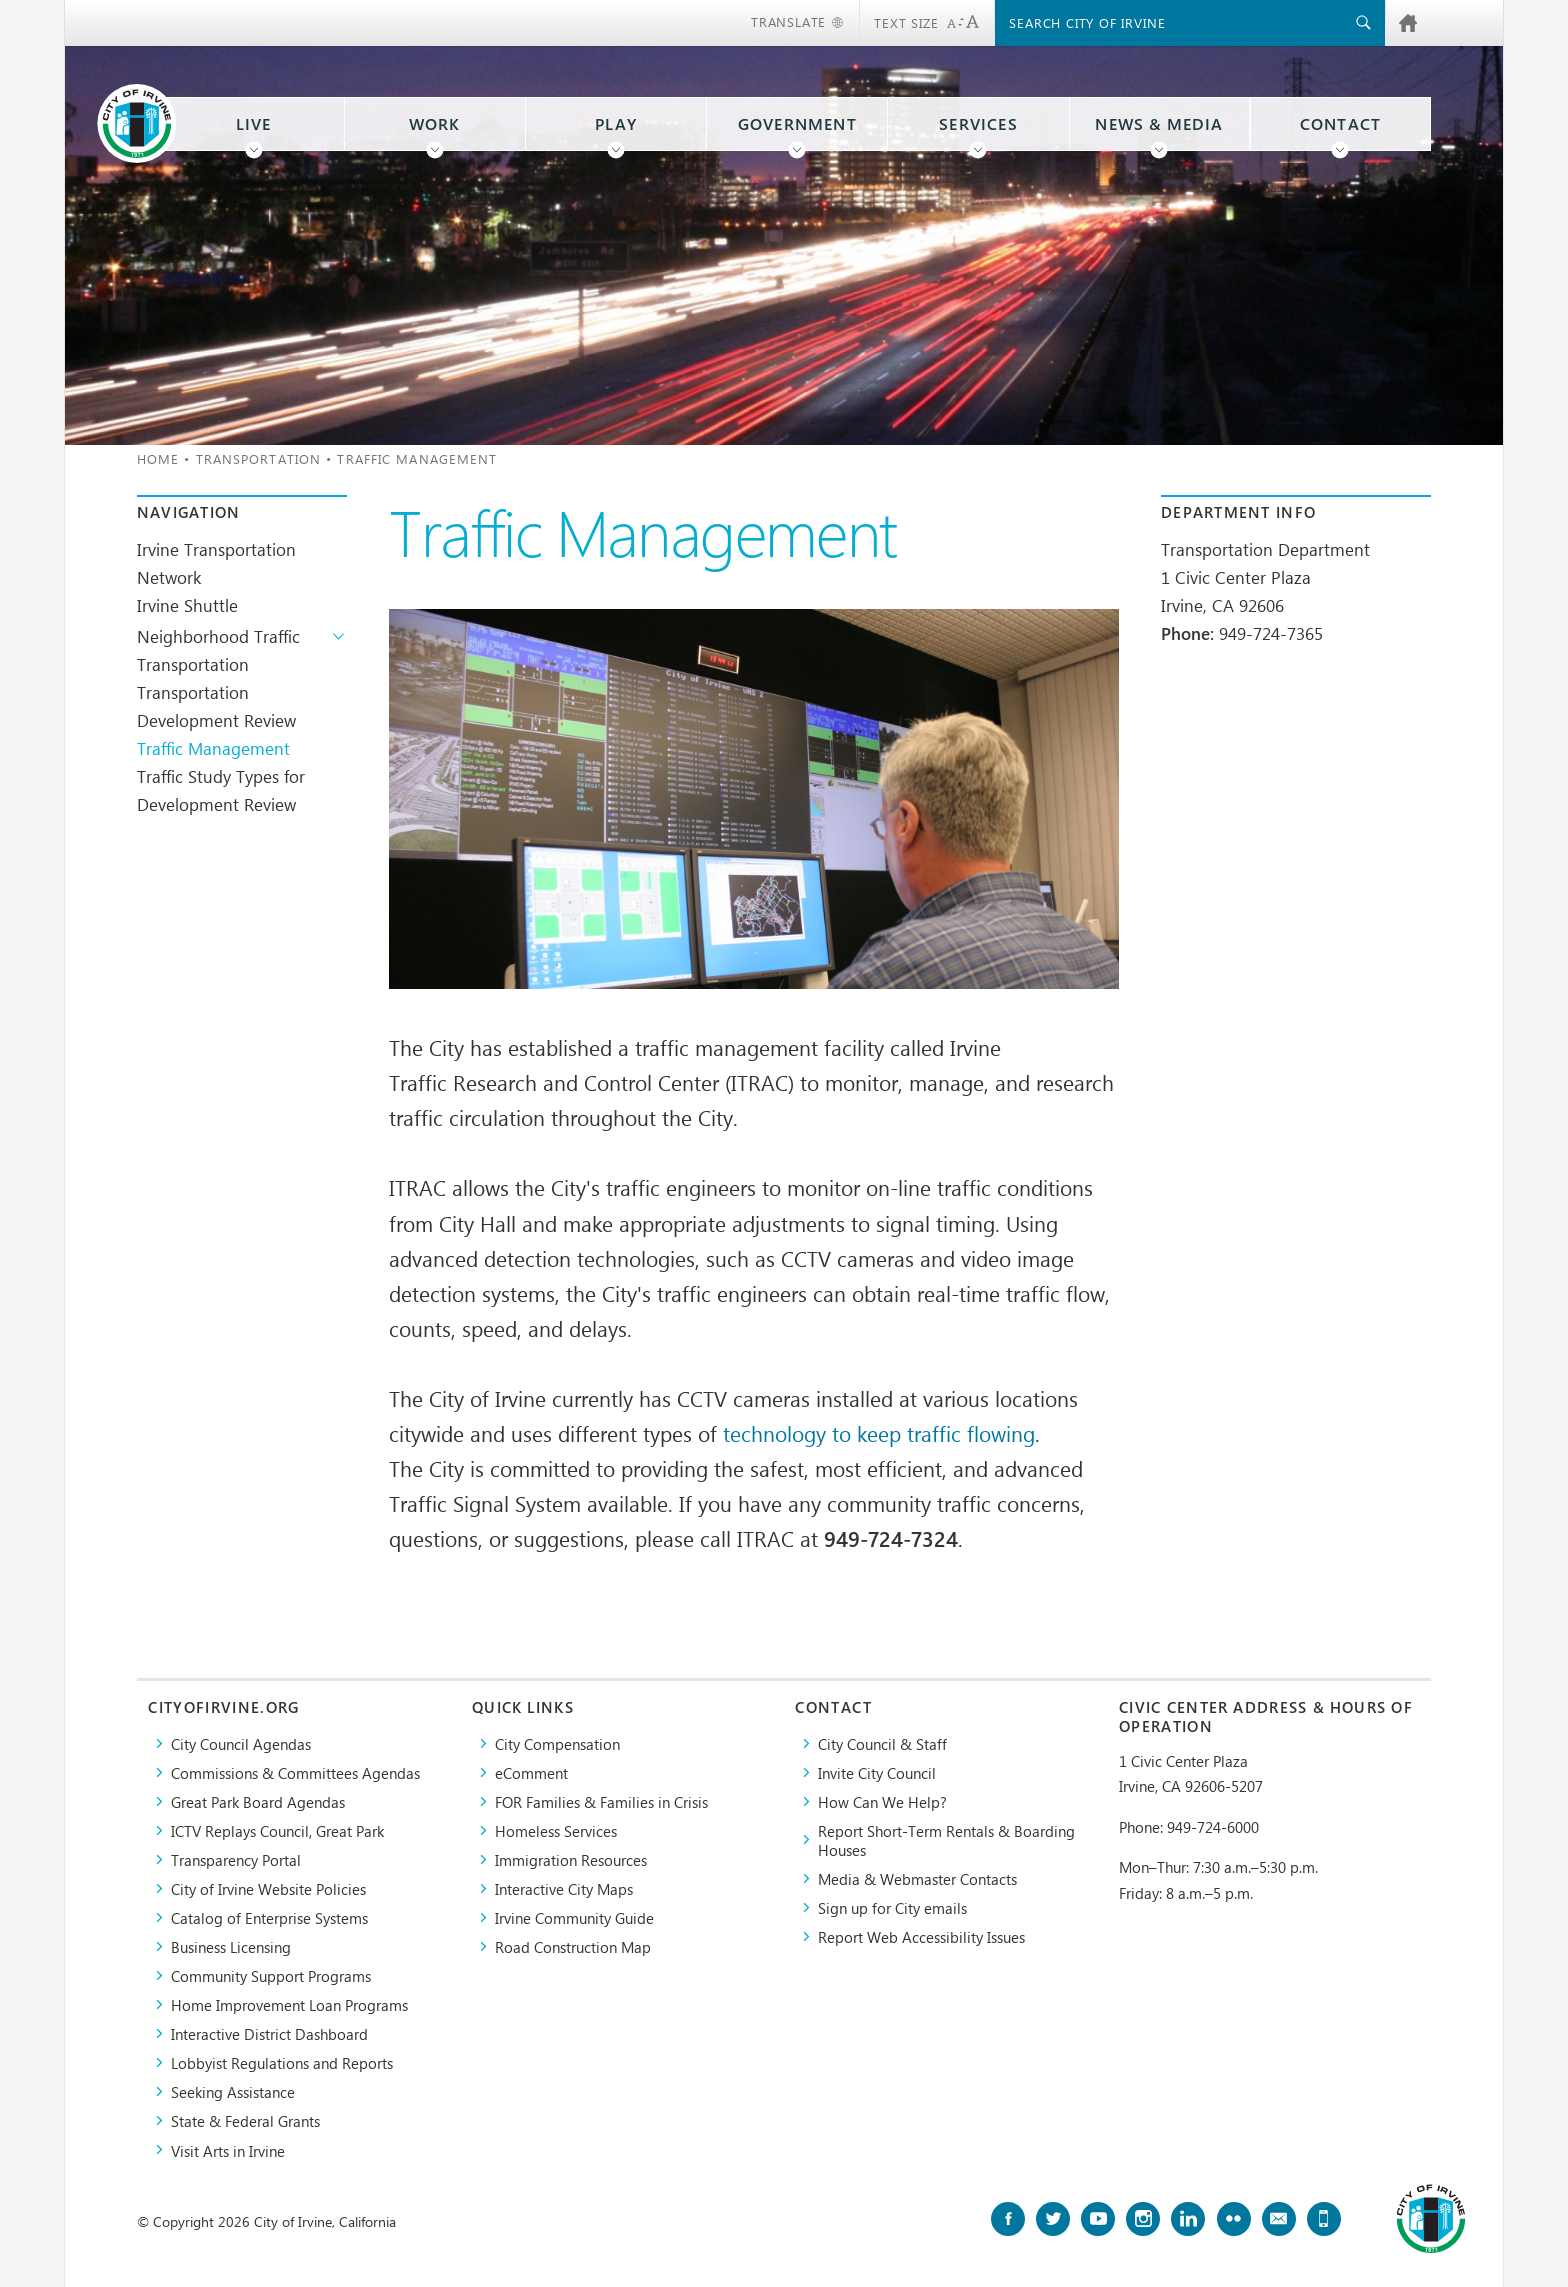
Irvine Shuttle (187, 605)
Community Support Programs (271, 1975)
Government (797, 124)
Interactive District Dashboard (269, 2033)
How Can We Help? (882, 1801)
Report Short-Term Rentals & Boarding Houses (946, 1840)
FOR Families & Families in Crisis (601, 1801)
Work (435, 124)
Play (616, 124)
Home (158, 458)
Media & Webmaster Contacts (917, 1878)
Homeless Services (556, 1830)
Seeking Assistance (233, 2091)
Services (978, 124)
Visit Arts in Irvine (228, 2150)
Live (254, 124)
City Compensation (557, 1743)
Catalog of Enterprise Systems (269, 1917)
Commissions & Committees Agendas (295, 1772)
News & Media (1159, 124)
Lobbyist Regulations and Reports (282, 2062)
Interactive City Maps (564, 1888)
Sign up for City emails (892, 1907)
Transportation (258, 458)
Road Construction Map (573, 1946)
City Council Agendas (241, 1743)
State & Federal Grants (245, 2120)
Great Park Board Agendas (258, 1801)
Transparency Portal (236, 1859)
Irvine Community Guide (574, 1917)
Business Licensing (231, 1946)
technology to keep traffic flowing (879, 1433)
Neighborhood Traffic (218, 636)
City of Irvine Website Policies (268, 1888)
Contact (1340, 124)
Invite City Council (877, 1772)
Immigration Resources (571, 1859)
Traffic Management (213, 748)
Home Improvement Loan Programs (289, 2004)
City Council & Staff (882, 1743)
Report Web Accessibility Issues (921, 1936)
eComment (531, 1772)
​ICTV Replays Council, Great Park (277, 1830)
